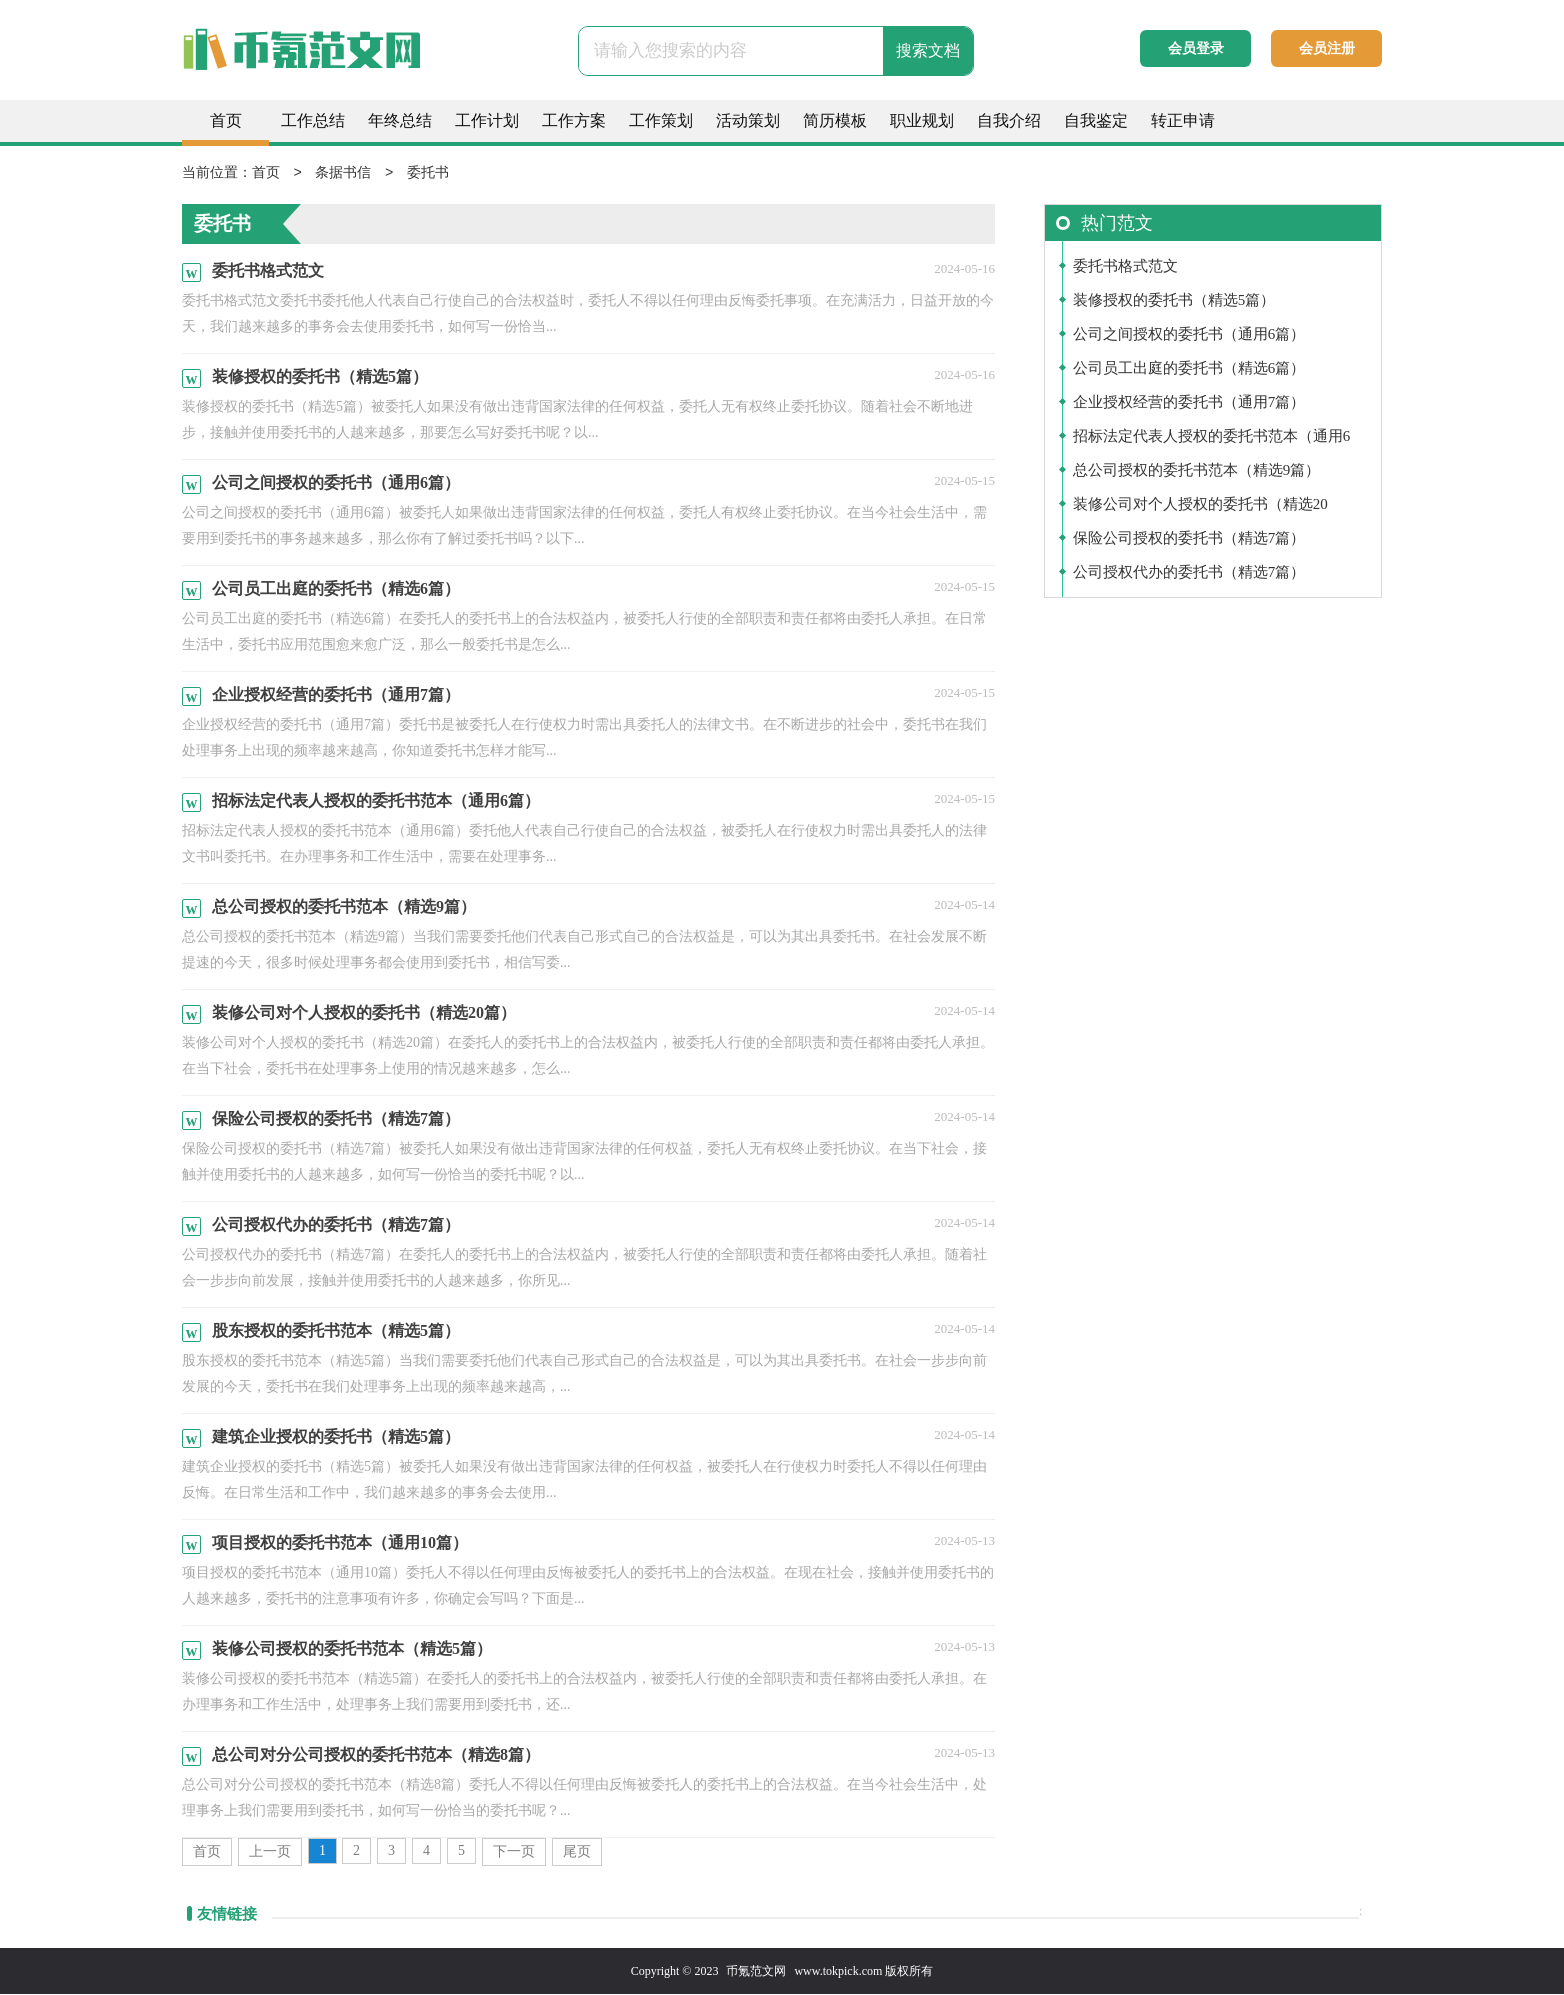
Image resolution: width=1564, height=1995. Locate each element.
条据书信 (343, 173)
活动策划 (748, 120)
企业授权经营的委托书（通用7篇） (1189, 403)
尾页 (577, 1852)
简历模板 (835, 120)
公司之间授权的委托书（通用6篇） (1189, 335)
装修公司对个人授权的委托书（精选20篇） (1200, 509)
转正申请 (1183, 120)
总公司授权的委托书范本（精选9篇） (1197, 471)
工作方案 (574, 120)
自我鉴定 (1096, 120)
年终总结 (400, 120)
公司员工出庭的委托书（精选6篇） (1189, 369)
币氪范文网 (756, 1972)
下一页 (514, 1852)
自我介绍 (1009, 120)
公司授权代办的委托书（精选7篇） (1189, 573)
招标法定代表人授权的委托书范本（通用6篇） (1212, 441)
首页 (226, 120)
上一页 (270, 1852)
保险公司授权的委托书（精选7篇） (1189, 539)
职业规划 (922, 120)
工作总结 (313, 120)
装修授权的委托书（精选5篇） (1174, 301)
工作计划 (487, 120)
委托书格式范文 (1125, 267)
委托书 (428, 173)
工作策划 (661, 120)
